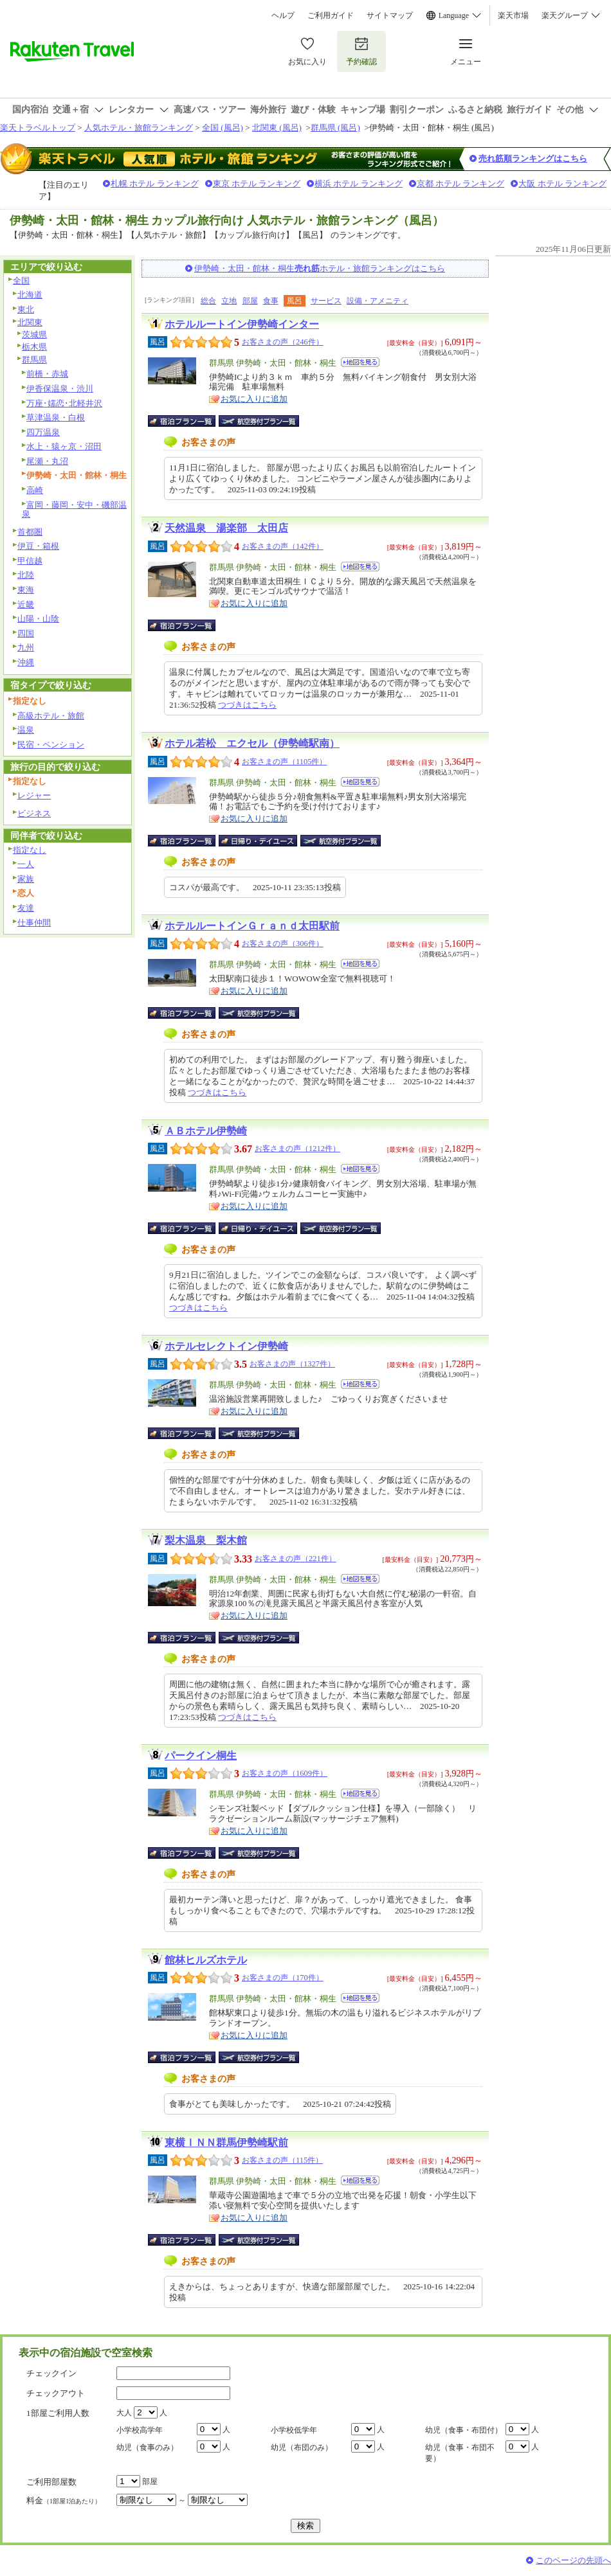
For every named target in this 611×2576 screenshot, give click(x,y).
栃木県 (34, 347)
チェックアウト (55, 2393)
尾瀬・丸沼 (47, 461)
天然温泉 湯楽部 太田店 (226, 528)
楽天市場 (513, 15)
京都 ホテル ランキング (461, 183)
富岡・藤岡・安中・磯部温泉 (74, 509)
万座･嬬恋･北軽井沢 (64, 403)
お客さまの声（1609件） (284, 1773)
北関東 (29, 322)
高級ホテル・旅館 (50, 715)
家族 (25, 879)
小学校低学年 (294, 2430)
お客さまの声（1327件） (292, 1363)
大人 (124, 2412)
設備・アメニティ (377, 300)
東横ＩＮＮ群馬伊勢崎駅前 (226, 2142)
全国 (21, 280)
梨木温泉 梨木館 (206, 1540)
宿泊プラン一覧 (188, 421)
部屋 (250, 300)
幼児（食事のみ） (147, 2447)
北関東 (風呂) (277, 127)
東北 (25, 309)
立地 (229, 300)
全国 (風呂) (222, 127)
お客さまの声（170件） (283, 1977)
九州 (25, 647)
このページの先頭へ (573, 2560)
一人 (25, 864)
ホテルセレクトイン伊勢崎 (226, 1346)
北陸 (25, 575)
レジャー (34, 795)
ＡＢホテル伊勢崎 (206, 1130)
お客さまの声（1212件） (297, 1148)
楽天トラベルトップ (37, 127)
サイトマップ (390, 15)
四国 (25, 633)
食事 (270, 300)
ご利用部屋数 (51, 2482)
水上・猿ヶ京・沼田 (64, 446)
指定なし (29, 850)
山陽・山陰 (38, 618)
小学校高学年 (139, 2430)
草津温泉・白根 (55, 417)
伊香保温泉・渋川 (59, 388)
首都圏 (29, 532)
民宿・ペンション (50, 744)
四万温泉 (43, 432)
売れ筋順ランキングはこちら (533, 158)
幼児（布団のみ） (302, 2447)
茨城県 (34, 334)
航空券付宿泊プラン (259, 421)
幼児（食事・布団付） (463, 2430)
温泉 (25, 730)
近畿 (25, 604)
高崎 (34, 490)
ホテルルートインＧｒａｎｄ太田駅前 (252, 925)
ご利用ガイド (330, 15)
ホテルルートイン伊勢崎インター (242, 324)
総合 (208, 300)
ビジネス (34, 813)
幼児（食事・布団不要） (460, 2453)
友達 (25, 908)
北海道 (29, 295)
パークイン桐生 (201, 1755)
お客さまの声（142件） (283, 546)
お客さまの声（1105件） (284, 761)
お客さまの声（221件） (295, 1558)
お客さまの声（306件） (283, 943)
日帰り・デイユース (259, 840)
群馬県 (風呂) (335, 127)
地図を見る (360, 362)
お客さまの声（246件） (283, 341)
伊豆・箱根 (38, 546)
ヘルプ (283, 15)
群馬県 (34, 359)
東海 (25, 590)
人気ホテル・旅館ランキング (138, 127)
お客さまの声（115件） (282, 2160)
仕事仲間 (34, 922)
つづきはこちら (247, 705)
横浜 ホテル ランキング (359, 183)
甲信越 (29, 561)
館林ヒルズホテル (206, 1959)
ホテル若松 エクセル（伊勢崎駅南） (252, 743)
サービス (326, 300)
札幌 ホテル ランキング (155, 183)
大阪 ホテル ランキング (562, 183)
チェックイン (51, 2373)
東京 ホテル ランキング (257, 183)
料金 (63, 2500)
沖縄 (25, 662)
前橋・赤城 (47, 374)
